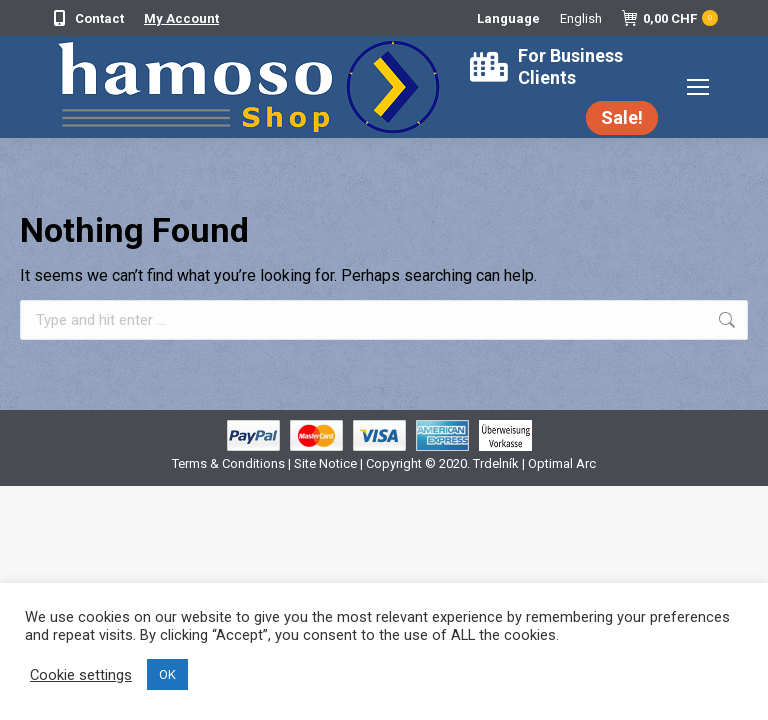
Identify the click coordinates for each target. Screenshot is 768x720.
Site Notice (325, 463)
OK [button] (167, 674)
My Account (181, 18)
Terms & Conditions (230, 463)
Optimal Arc (562, 463)
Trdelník (496, 463)
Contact (87, 18)
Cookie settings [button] (81, 675)
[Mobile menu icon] (698, 87)
